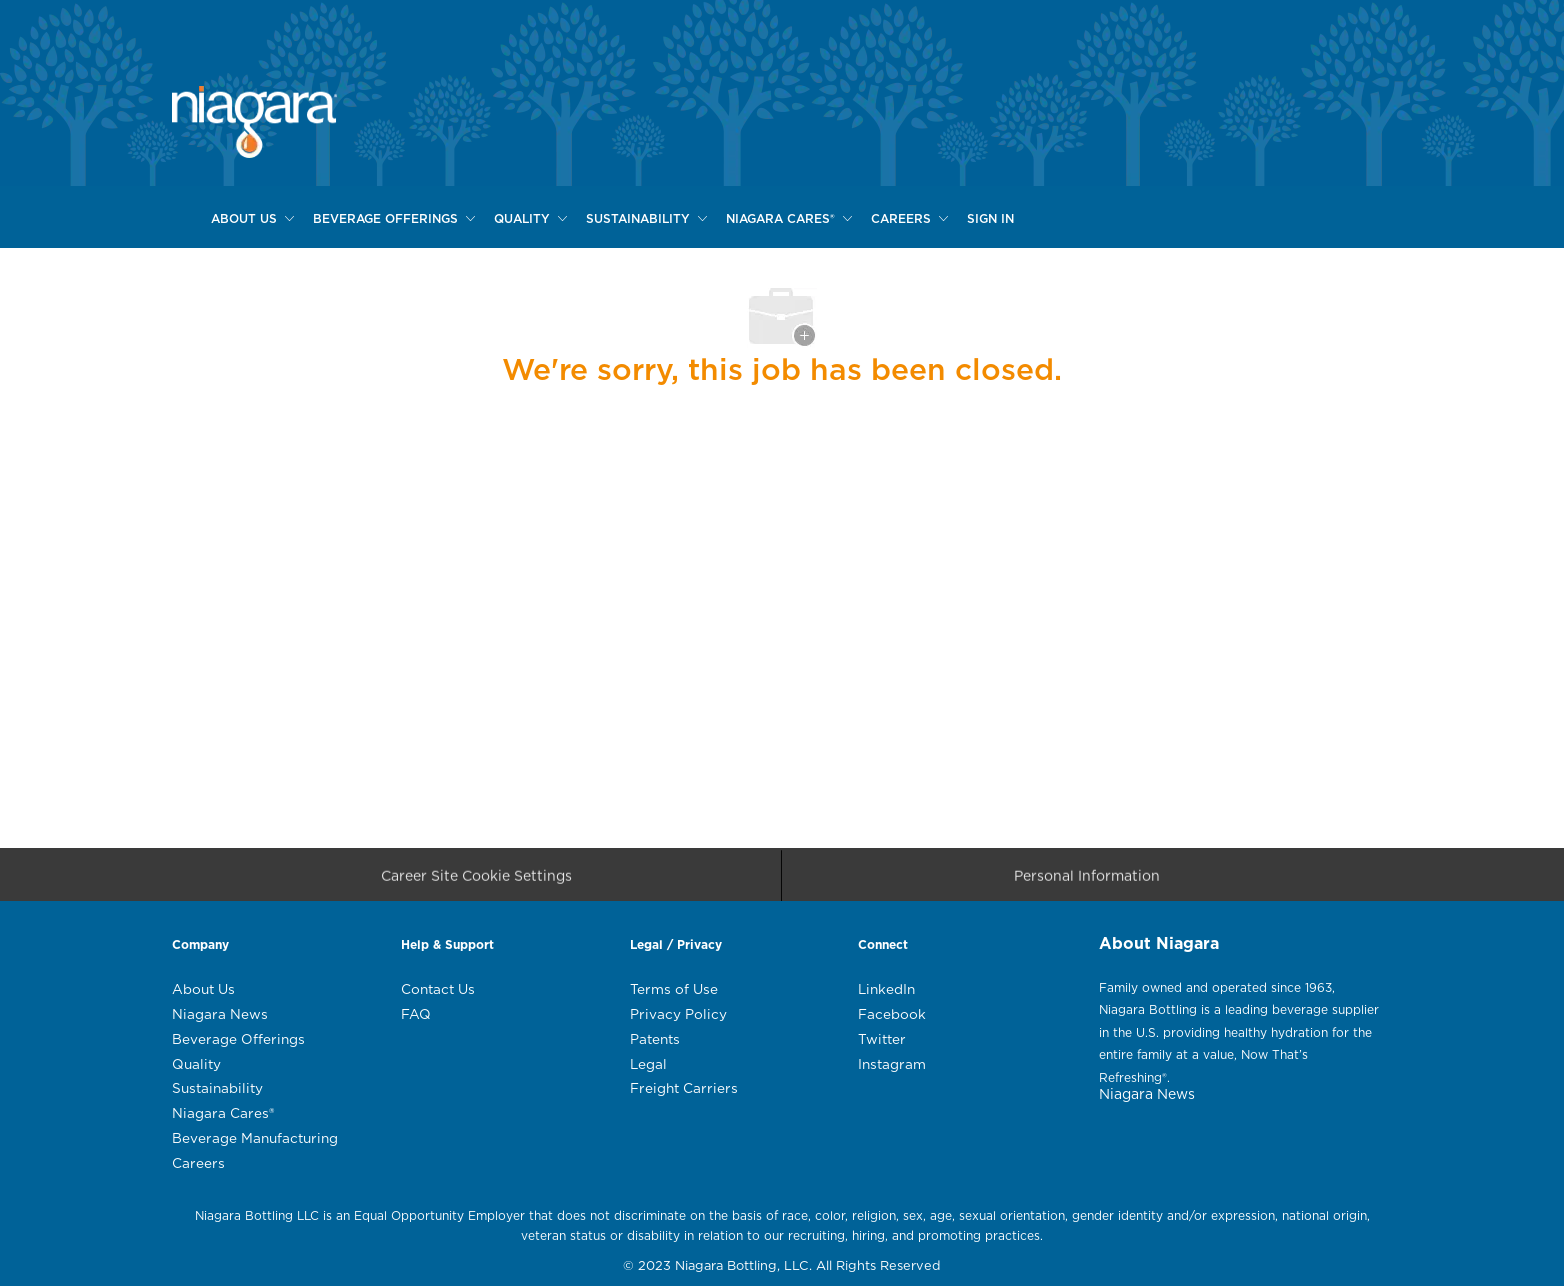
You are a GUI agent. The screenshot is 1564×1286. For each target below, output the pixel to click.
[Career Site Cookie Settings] (476, 881)
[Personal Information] (1087, 881)
